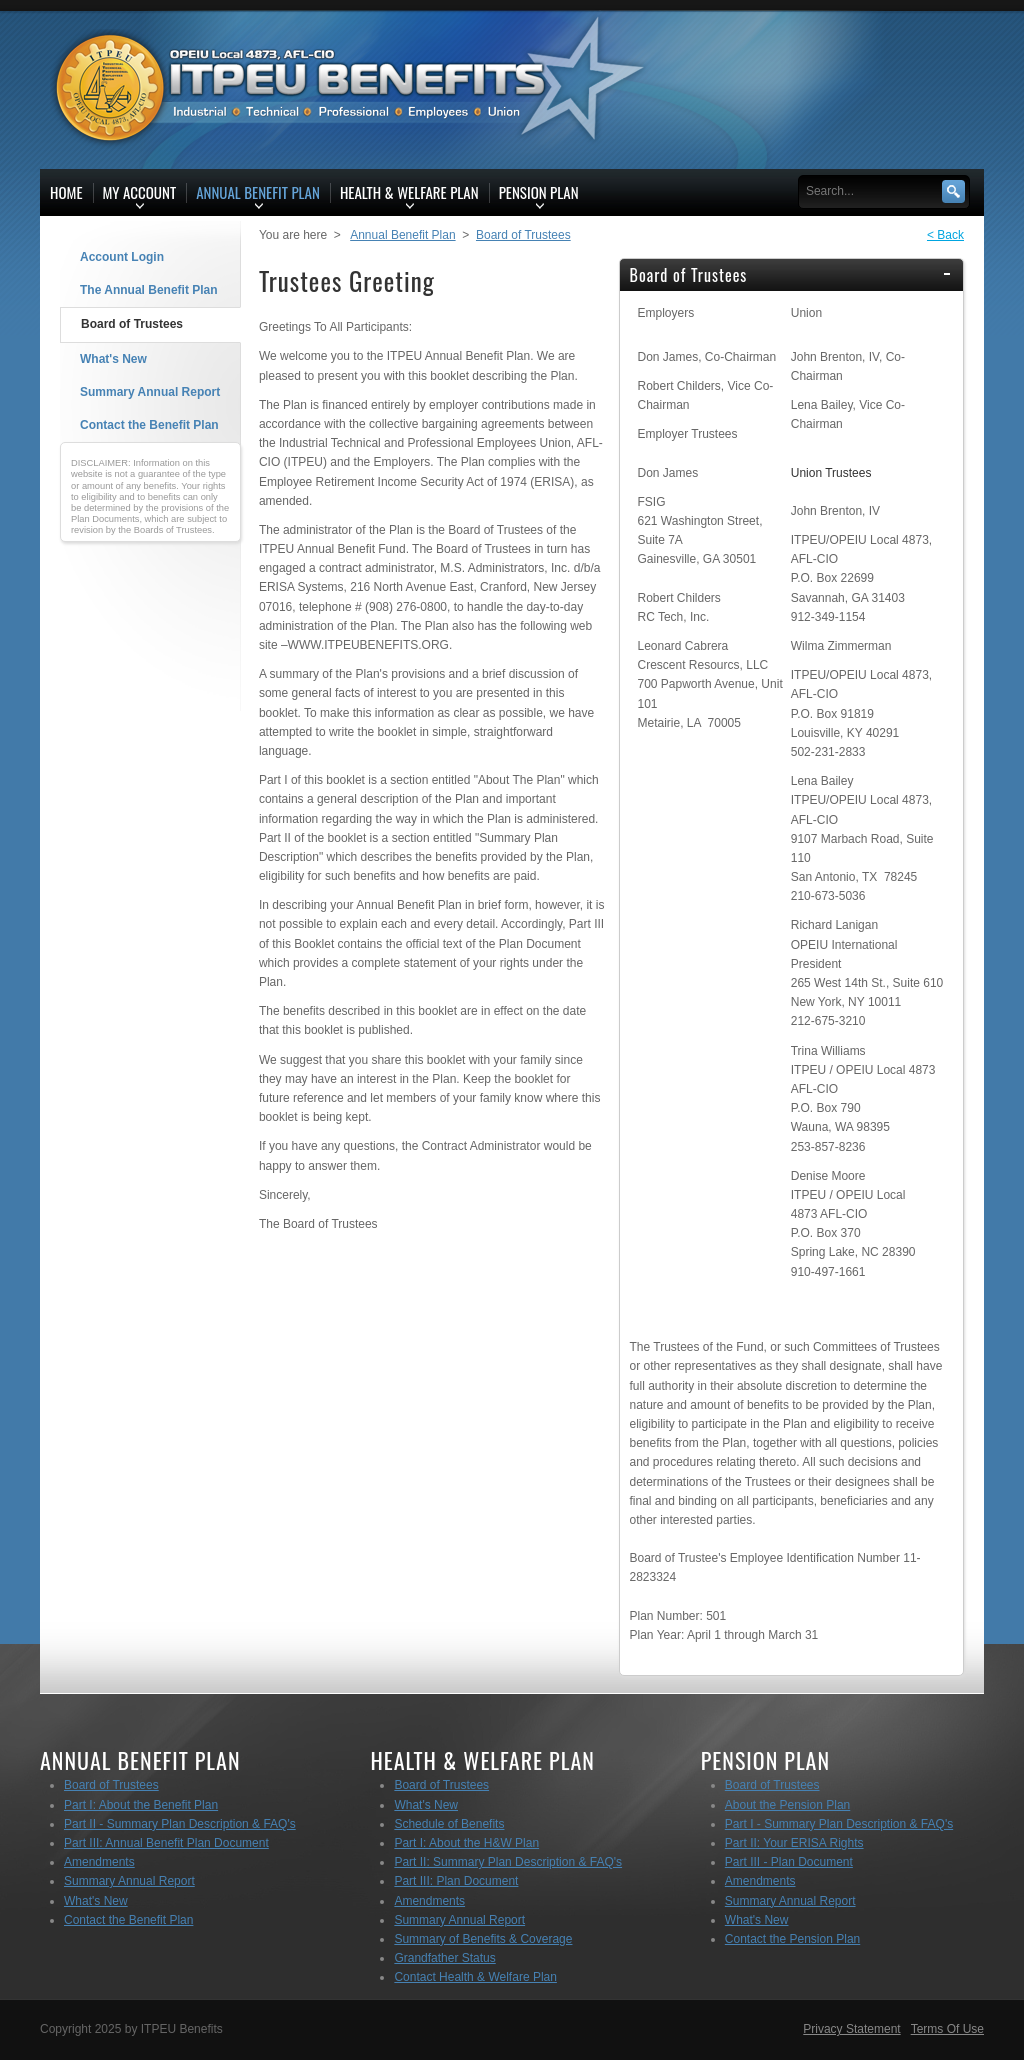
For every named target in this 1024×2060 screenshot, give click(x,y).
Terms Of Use (947, 2029)
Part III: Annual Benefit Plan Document (166, 1843)
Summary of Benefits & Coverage (483, 1939)
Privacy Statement (851, 2029)
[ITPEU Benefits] (331, 88)
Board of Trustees (132, 324)
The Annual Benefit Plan (149, 290)
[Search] (874, 191)
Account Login (122, 257)
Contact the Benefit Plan (149, 425)
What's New (113, 359)
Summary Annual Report (150, 392)
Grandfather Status (444, 1958)
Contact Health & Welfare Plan (475, 1977)
